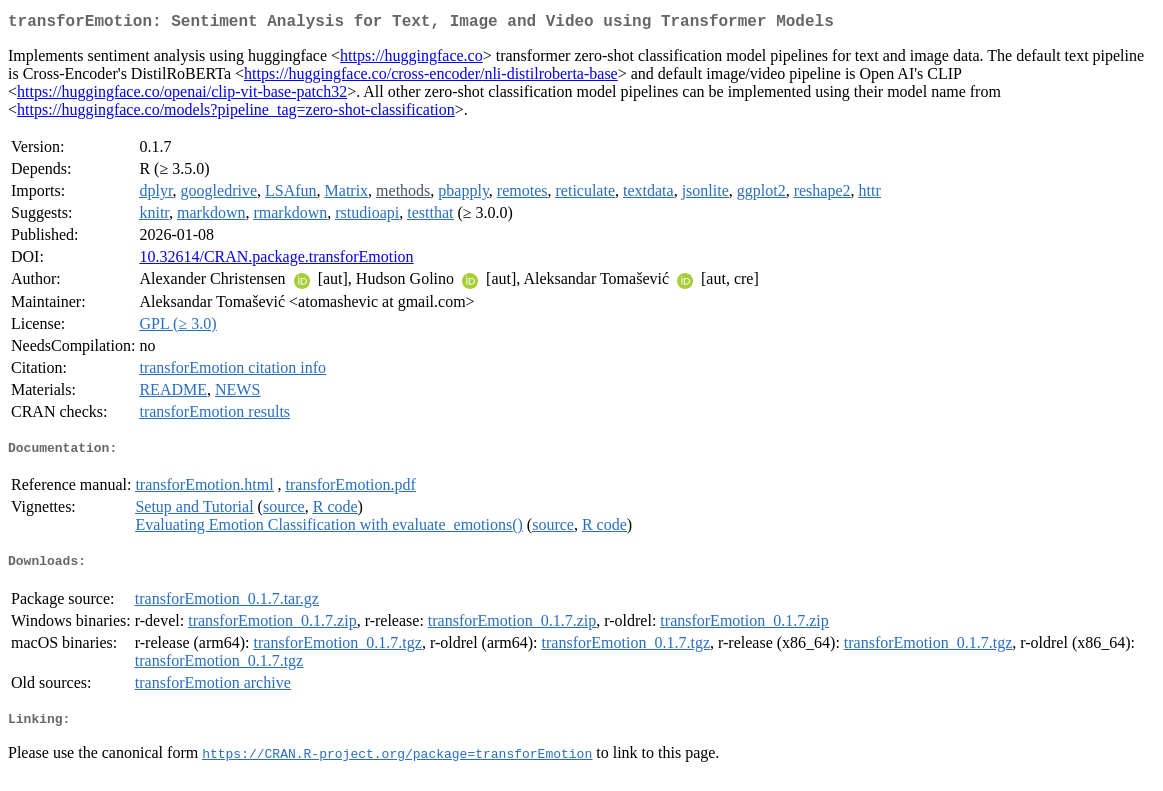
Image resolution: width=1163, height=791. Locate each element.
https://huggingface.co (411, 59)
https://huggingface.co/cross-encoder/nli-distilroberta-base (431, 77)
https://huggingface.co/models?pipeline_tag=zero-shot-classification (236, 113)
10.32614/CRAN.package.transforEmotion (276, 260)
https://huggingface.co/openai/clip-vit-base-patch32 (182, 95)
